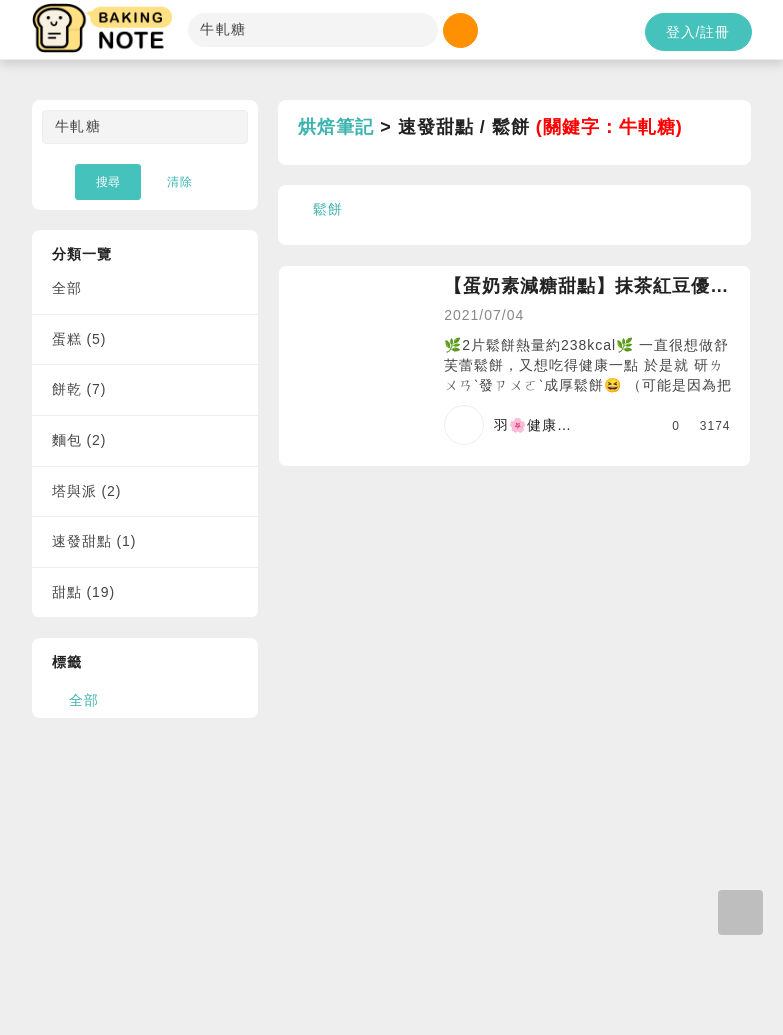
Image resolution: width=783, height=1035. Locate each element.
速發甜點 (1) (94, 541)
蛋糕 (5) (79, 339)
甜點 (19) (84, 592)
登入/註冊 (698, 32)
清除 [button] (180, 182)
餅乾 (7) (79, 389)
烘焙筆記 (336, 127)
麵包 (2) (79, 440)
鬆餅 (328, 209)
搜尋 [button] (108, 182)
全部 (67, 288)
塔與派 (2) (87, 491)
